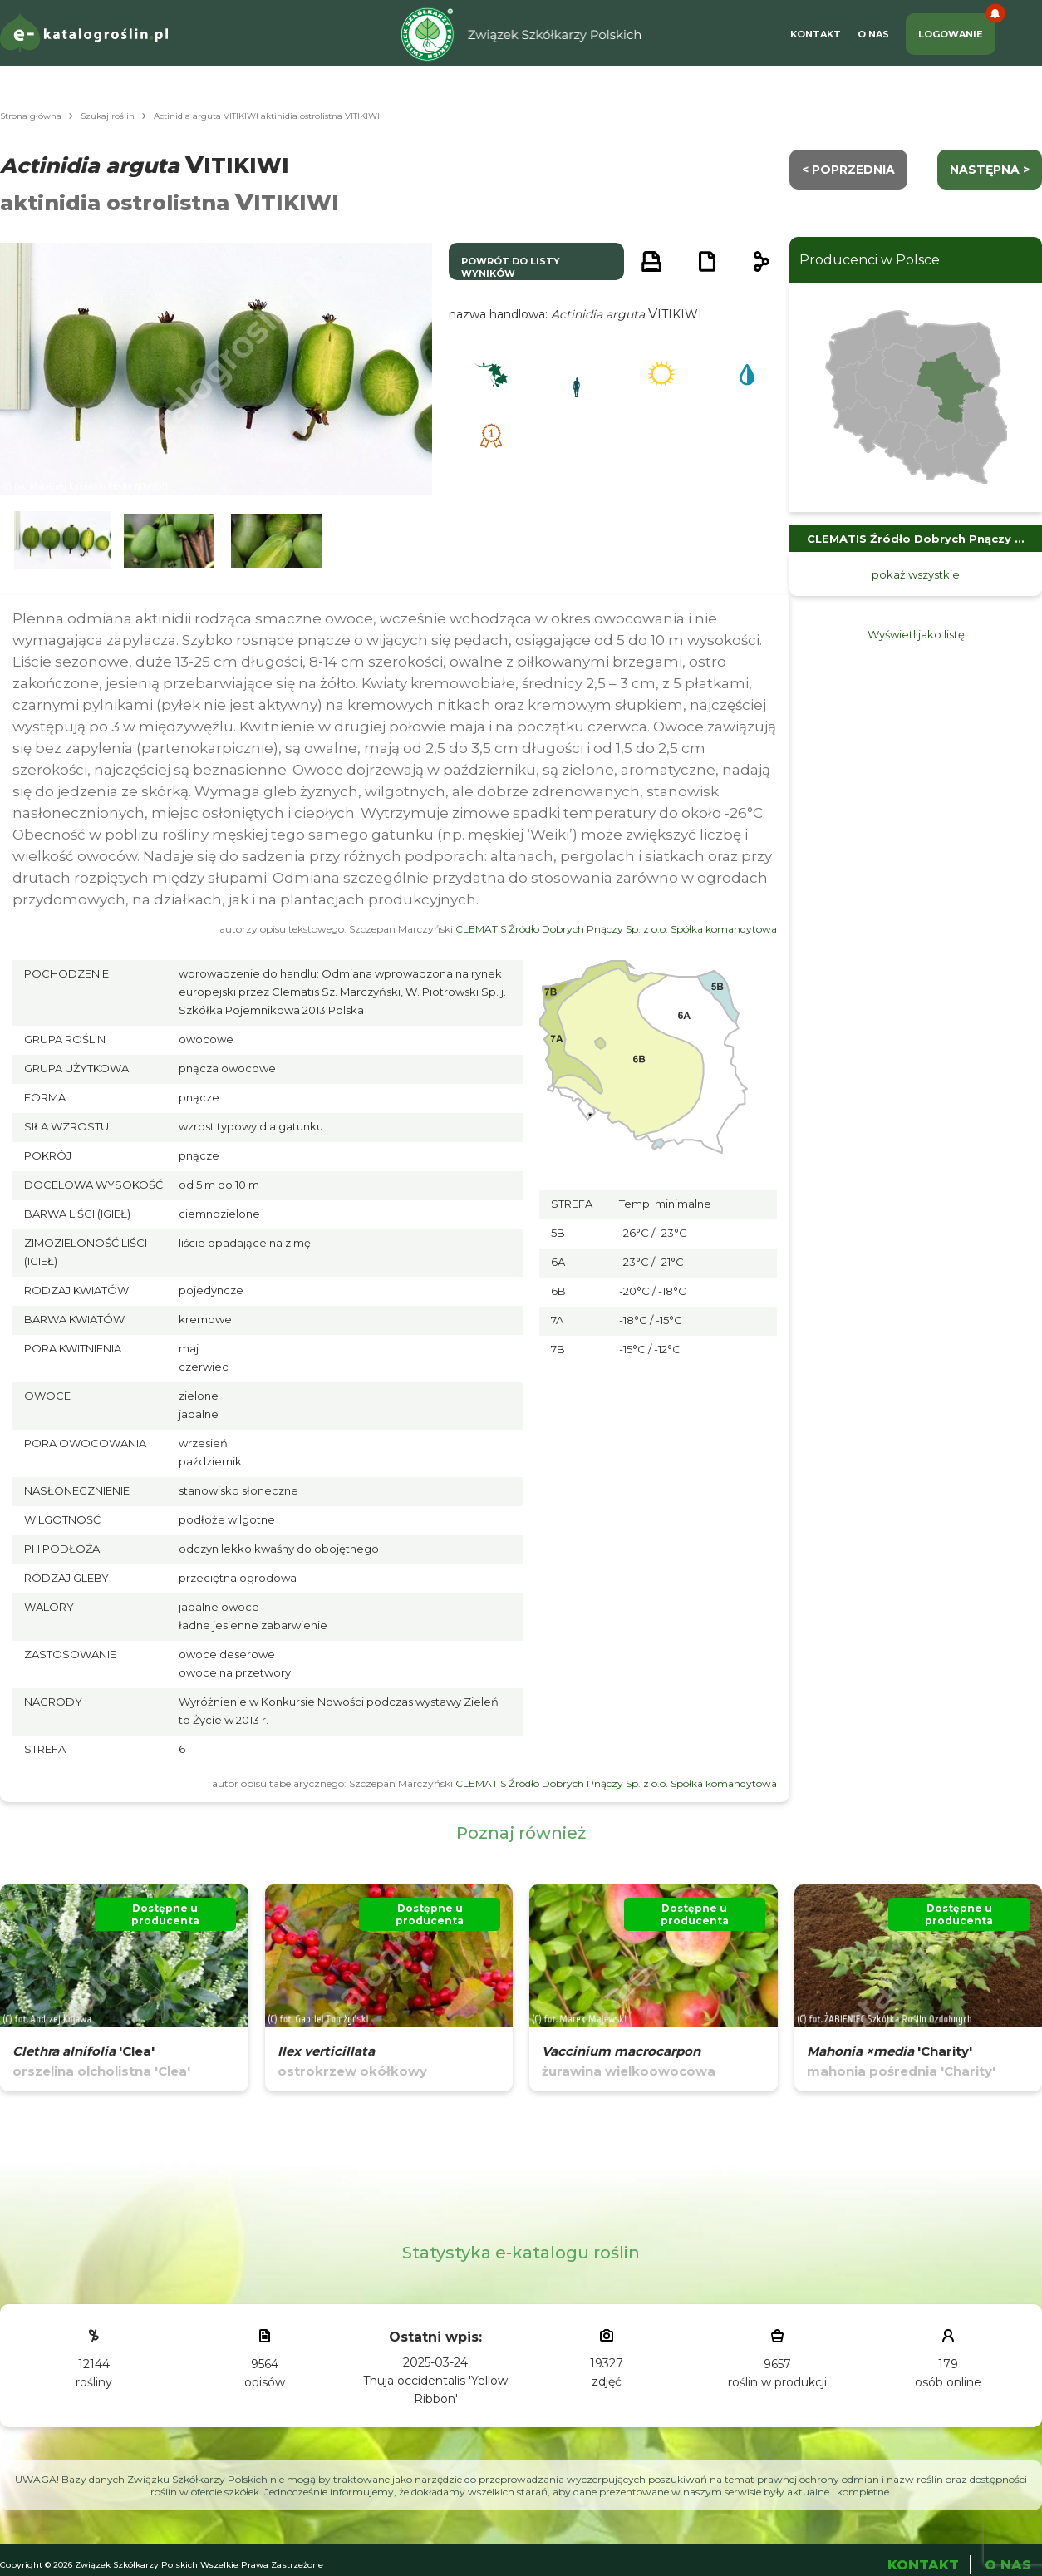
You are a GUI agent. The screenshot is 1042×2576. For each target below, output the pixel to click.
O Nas (873, 34)
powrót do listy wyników (510, 267)
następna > (990, 169)
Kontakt (815, 34)
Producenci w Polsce (869, 260)
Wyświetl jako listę (916, 634)
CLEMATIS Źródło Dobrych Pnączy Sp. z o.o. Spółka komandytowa (616, 929)
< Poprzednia (848, 169)
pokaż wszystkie (916, 574)
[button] (62, 540)
